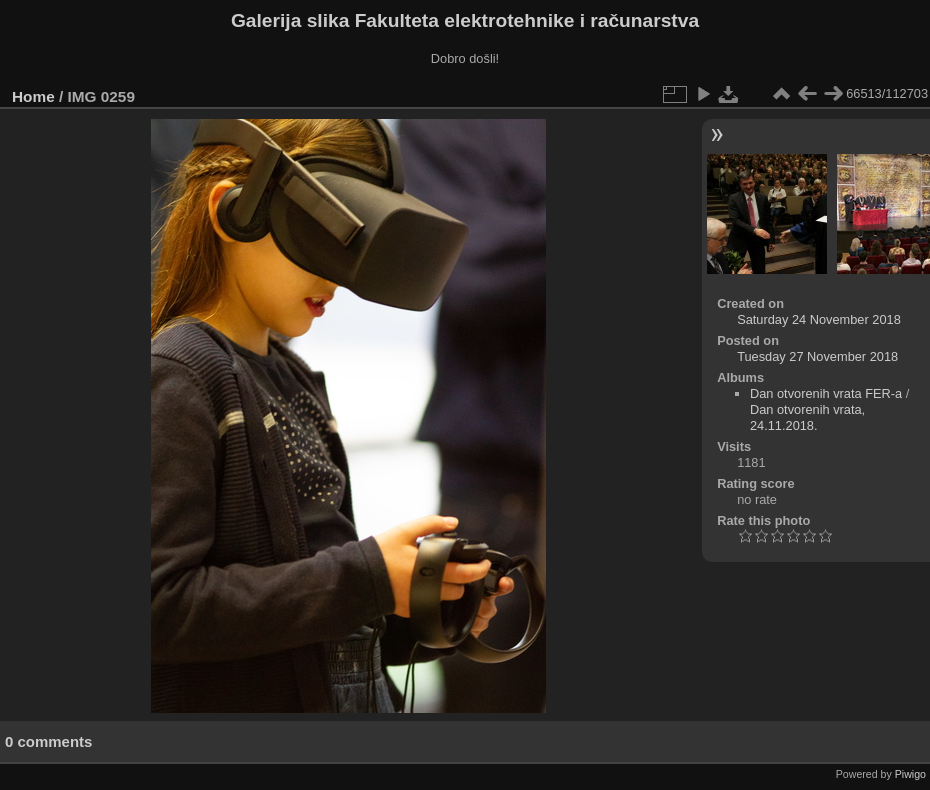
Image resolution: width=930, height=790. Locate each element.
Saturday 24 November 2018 (819, 319)
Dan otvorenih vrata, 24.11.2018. (807, 417)
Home (33, 96)
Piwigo (910, 774)
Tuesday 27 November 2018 (817, 356)
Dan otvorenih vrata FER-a (826, 393)
